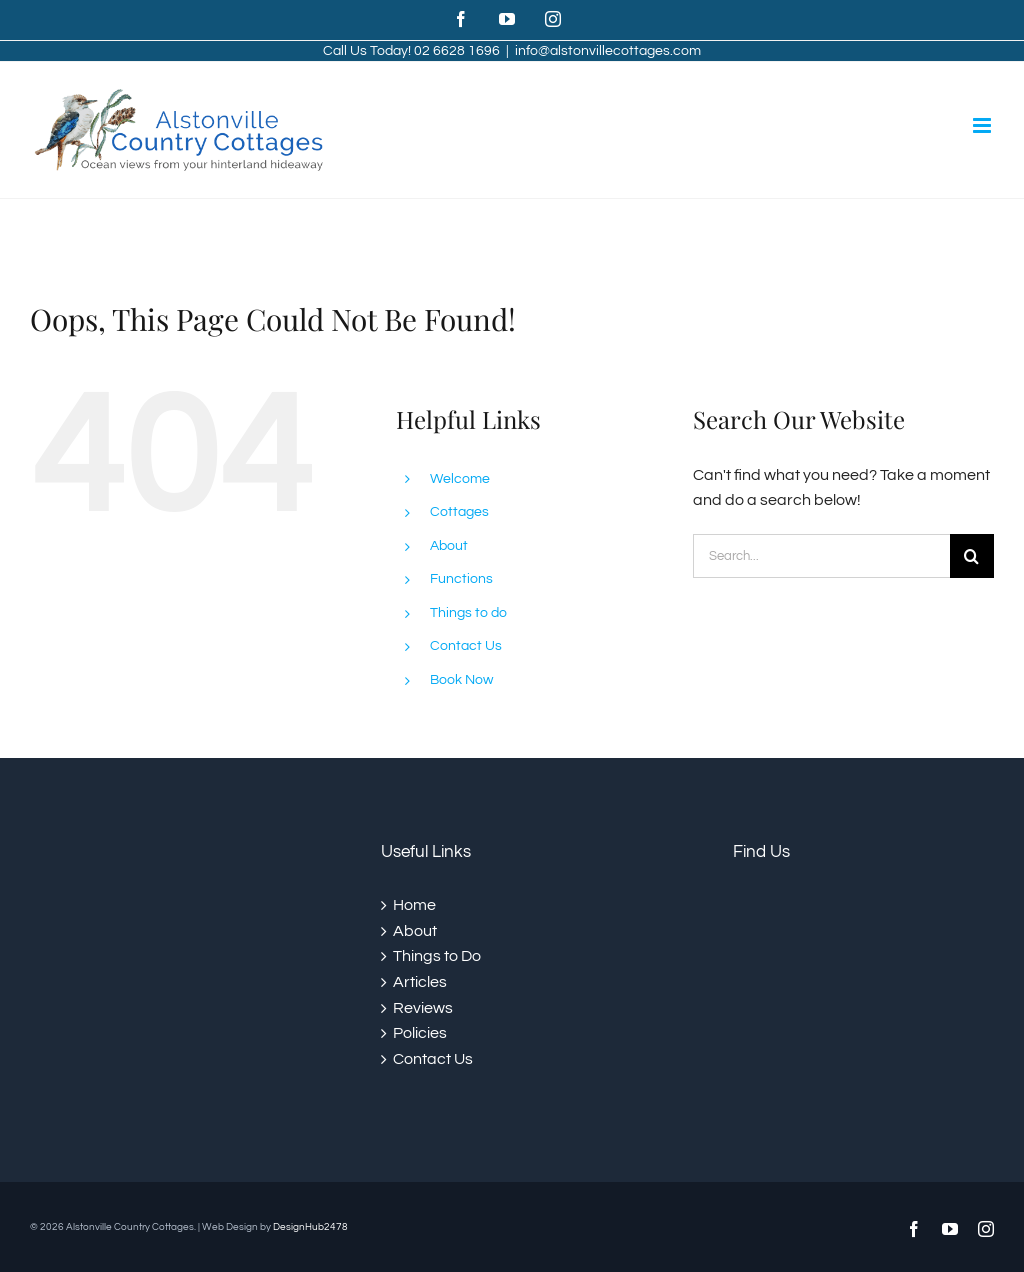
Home (414, 905)
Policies (420, 1033)
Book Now (461, 680)
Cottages (459, 512)
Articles (420, 982)
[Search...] (821, 556)
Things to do (468, 613)
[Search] (972, 556)
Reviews (423, 1008)
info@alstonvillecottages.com (608, 51)
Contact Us (466, 646)
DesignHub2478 (310, 1227)
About (449, 546)
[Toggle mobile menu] (983, 125)
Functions (461, 579)
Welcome (460, 479)
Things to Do (437, 956)
